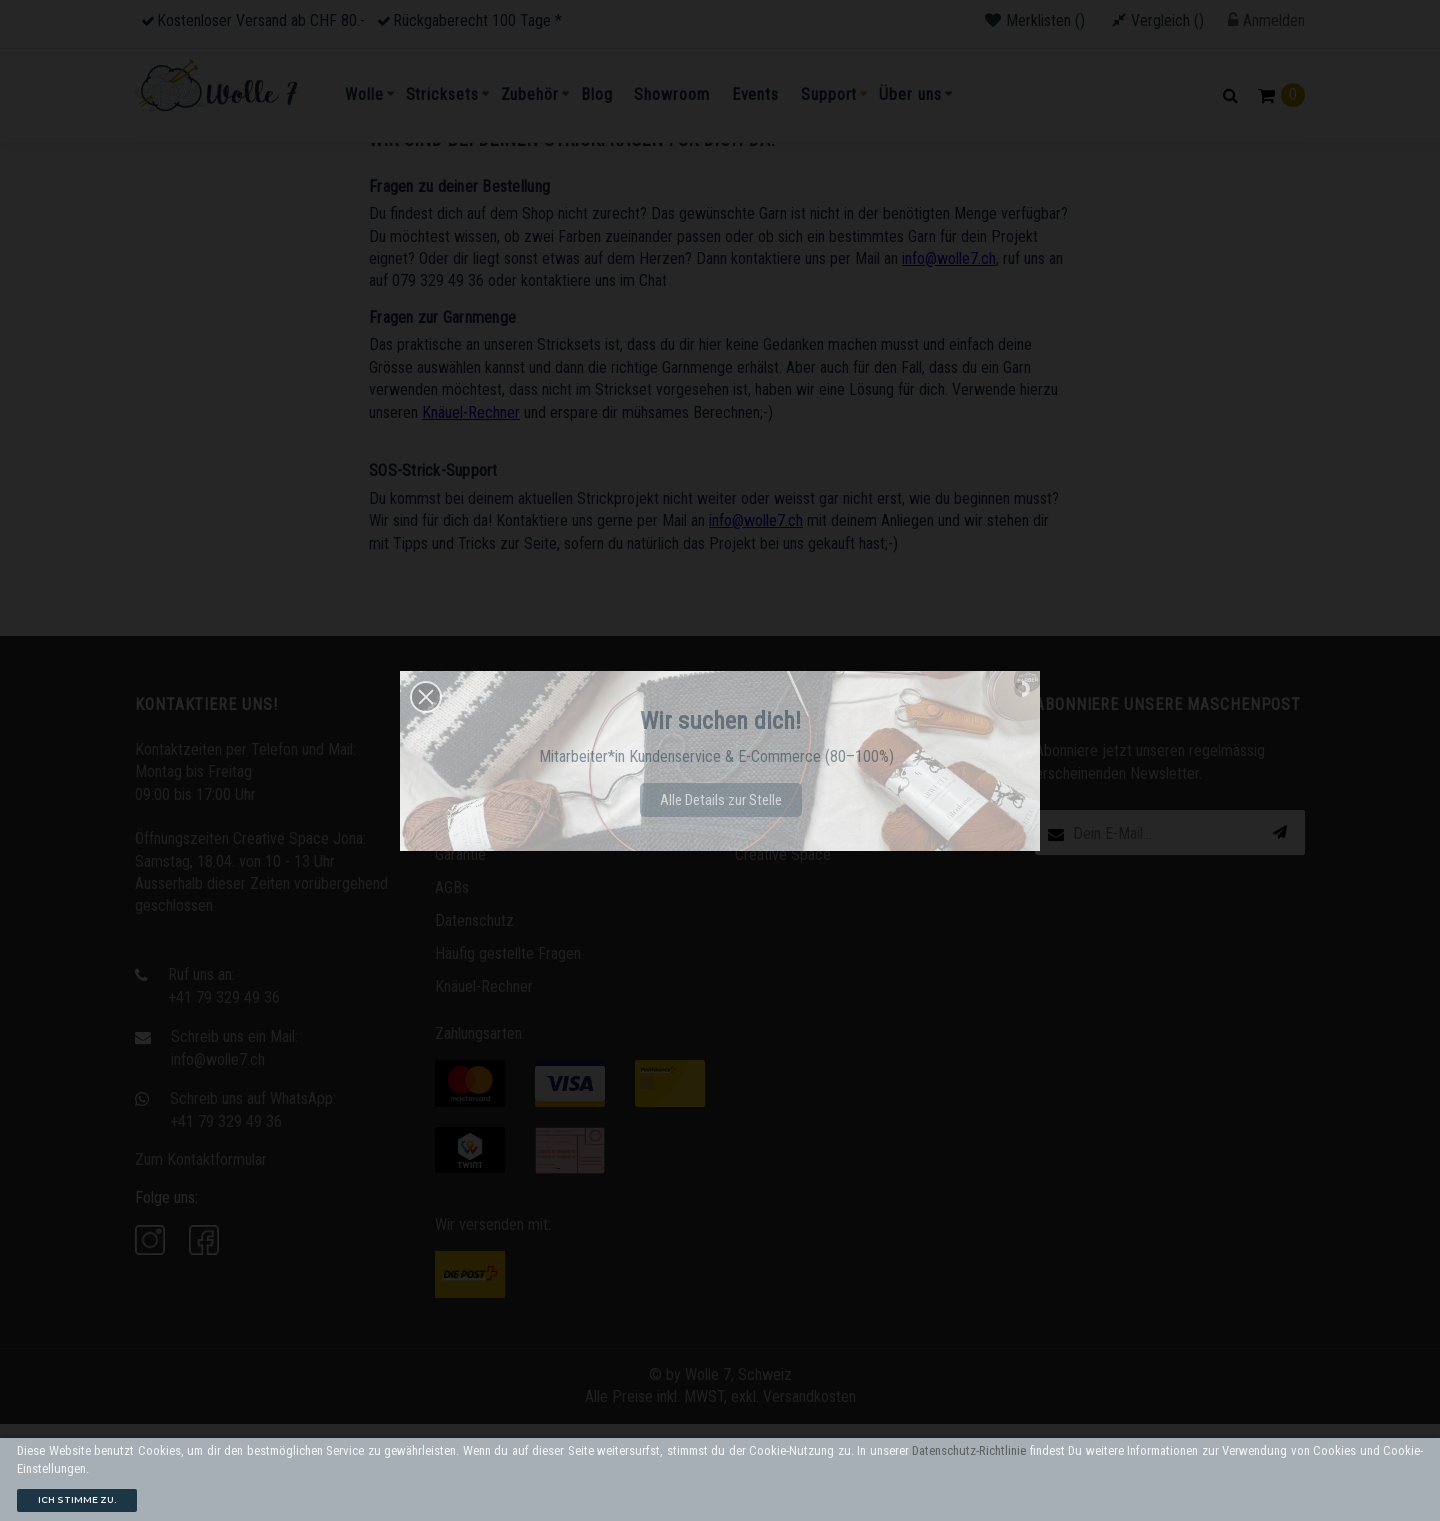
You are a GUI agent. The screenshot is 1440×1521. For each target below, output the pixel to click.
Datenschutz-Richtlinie (969, 1450)
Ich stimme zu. (77, 1499)
